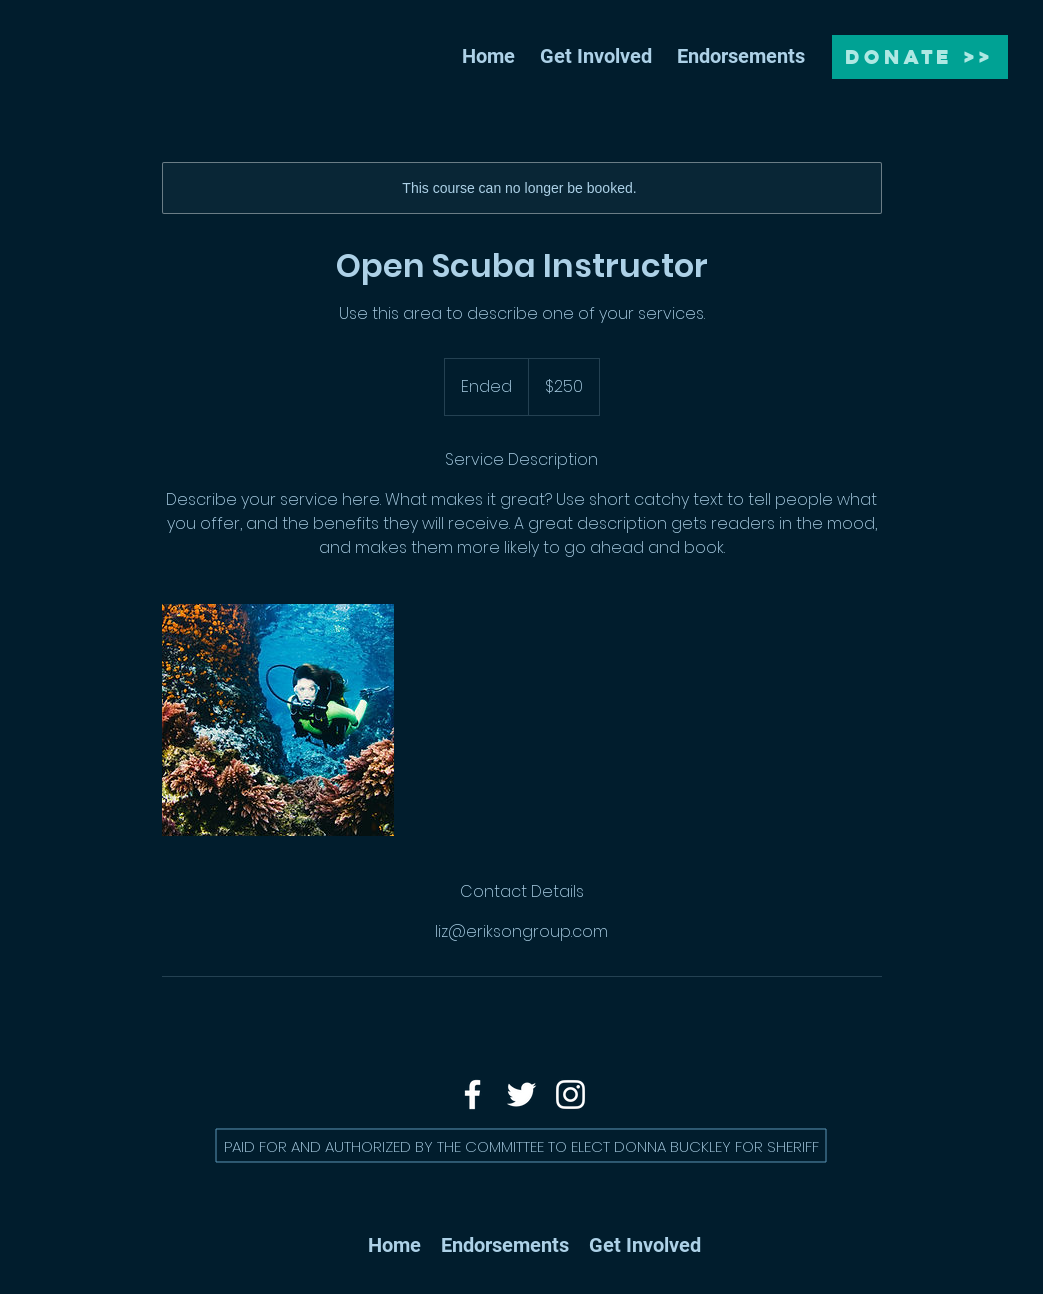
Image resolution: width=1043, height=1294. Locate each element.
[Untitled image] (278, 720)
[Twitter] (521, 1094)
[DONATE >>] (920, 57)
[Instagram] (570, 1094)
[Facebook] (472, 1094)
